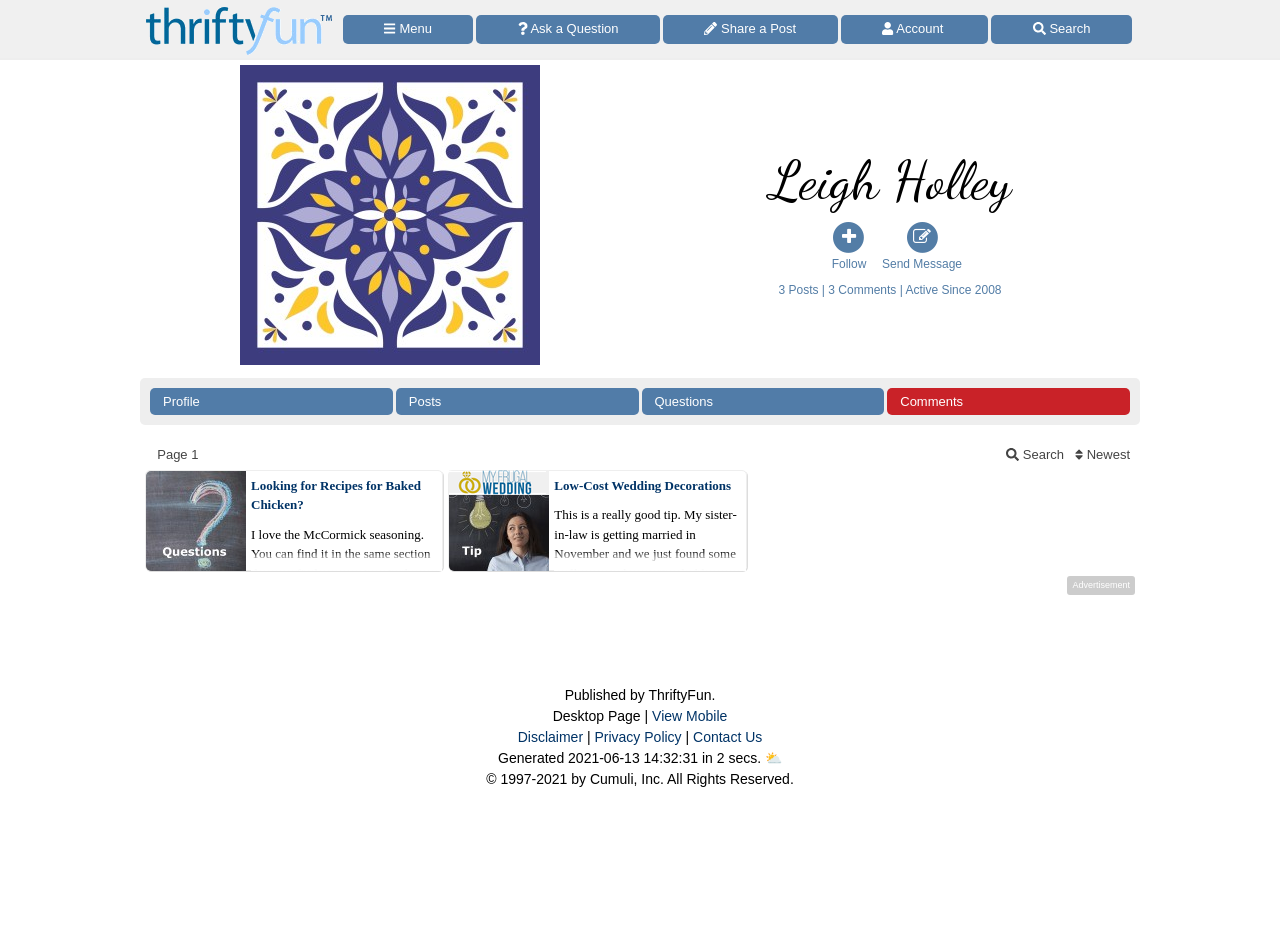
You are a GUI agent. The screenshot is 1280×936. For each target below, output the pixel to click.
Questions (684, 401)
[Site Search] (1061, 29)
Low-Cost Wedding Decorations (642, 485)
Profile (181, 401)
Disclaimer (550, 737)
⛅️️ (773, 758)
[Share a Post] (750, 29)
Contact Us (727, 737)
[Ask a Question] (568, 29)
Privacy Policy (637, 737)
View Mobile (689, 716)
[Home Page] (239, 11)
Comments (931, 401)
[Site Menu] (408, 29)
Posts (425, 401)
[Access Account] (915, 29)
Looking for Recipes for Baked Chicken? (336, 495)
